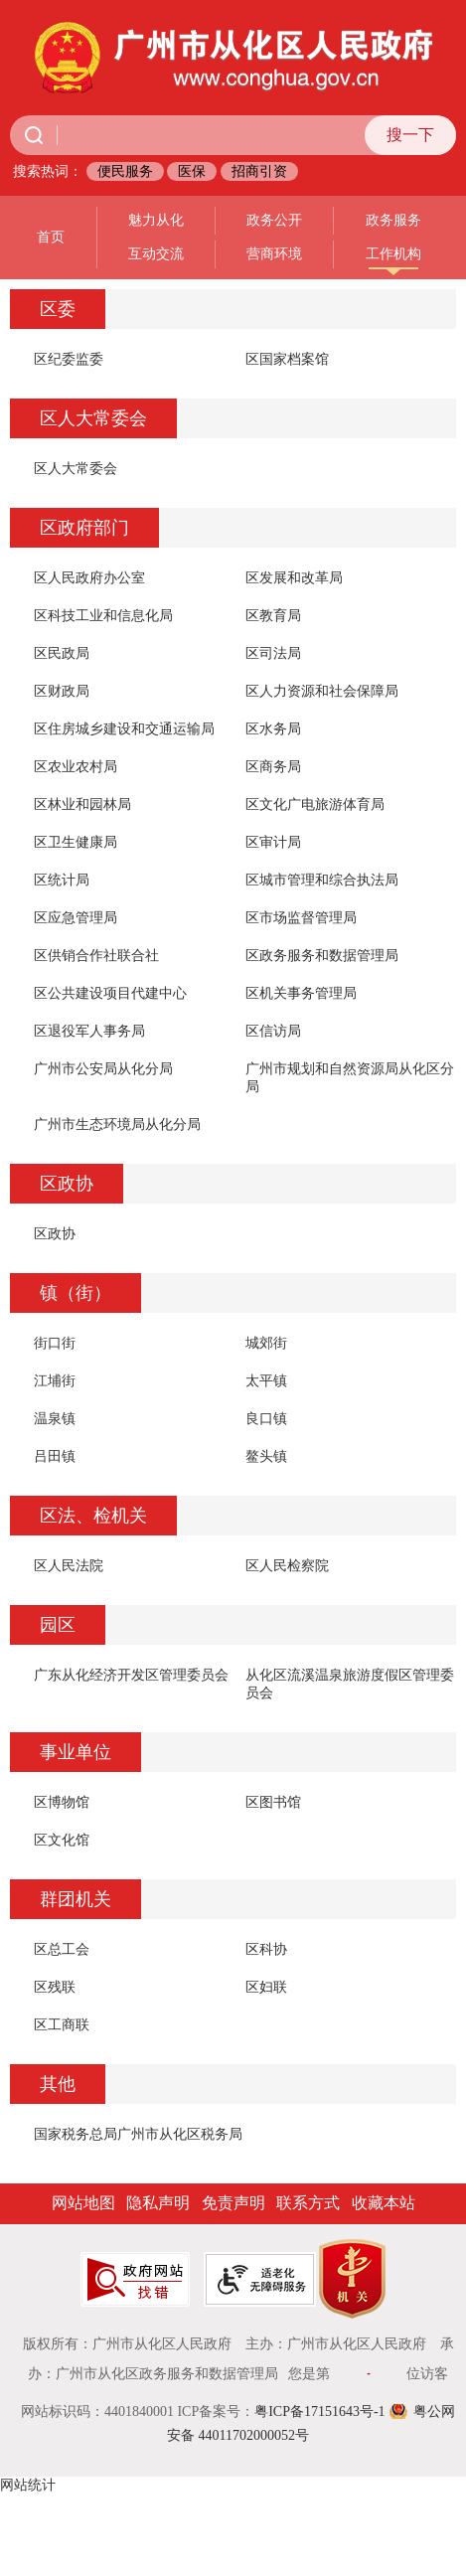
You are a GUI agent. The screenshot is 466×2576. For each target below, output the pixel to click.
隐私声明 (158, 2202)
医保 (192, 171)
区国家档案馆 (287, 359)
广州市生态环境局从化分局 (117, 1124)
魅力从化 (156, 220)
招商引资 (259, 171)
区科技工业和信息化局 (103, 615)
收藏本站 (383, 2202)
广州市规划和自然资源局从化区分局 (349, 1077)
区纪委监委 (68, 359)
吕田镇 (55, 1456)
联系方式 (308, 2202)
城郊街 (266, 1343)
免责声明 (233, 2202)
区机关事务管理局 (301, 993)
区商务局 (273, 766)
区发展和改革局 (294, 577)
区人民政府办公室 (89, 577)
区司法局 (273, 653)
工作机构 (393, 253)
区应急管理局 (75, 917)
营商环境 (274, 253)
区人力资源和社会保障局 (321, 691)
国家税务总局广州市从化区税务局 (138, 2134)
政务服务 (393, 220)
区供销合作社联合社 (96, 955)
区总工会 (61, 1949)
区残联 (55, 1987)
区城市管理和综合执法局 (321, 880)
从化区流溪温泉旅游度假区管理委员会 (349, 1684)
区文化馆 (61, 1840)
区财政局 (61, 691)
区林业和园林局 (82, 804)
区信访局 (273, 1031)
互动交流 (156, 253)
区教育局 (273, 615)
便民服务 (125, 171)
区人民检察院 (287, 1565)
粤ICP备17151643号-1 (319, 2411)
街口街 (55, 1343)
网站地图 (83, 2202)
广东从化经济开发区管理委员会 (131, 1675)
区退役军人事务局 (89, 1031)
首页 (51, 237)
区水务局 (273, 729)
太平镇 (266, 1380)
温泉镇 (55, 1418)
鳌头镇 (266, 1456)
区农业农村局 (75, 766)
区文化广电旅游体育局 (315, 804)
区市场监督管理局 (301, 917)
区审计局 (273, 842)
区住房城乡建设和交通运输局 (124, 729)
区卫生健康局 (75, 842)
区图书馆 (273, 1802)
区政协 (55, 1233)
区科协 (266, 1949)
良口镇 (266, 1418)
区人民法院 (68, 1565)
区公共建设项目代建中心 (110, 993)
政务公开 (274, 220)
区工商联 (61, 2024)
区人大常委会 (75, 468)
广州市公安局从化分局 (103, 1068)
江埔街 (55, 1380)
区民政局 (61, 653)
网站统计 (28, 2485)
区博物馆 (61, 1802)
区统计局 (61, 880)
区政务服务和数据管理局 (321, 955)
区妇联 (266, 1987)
